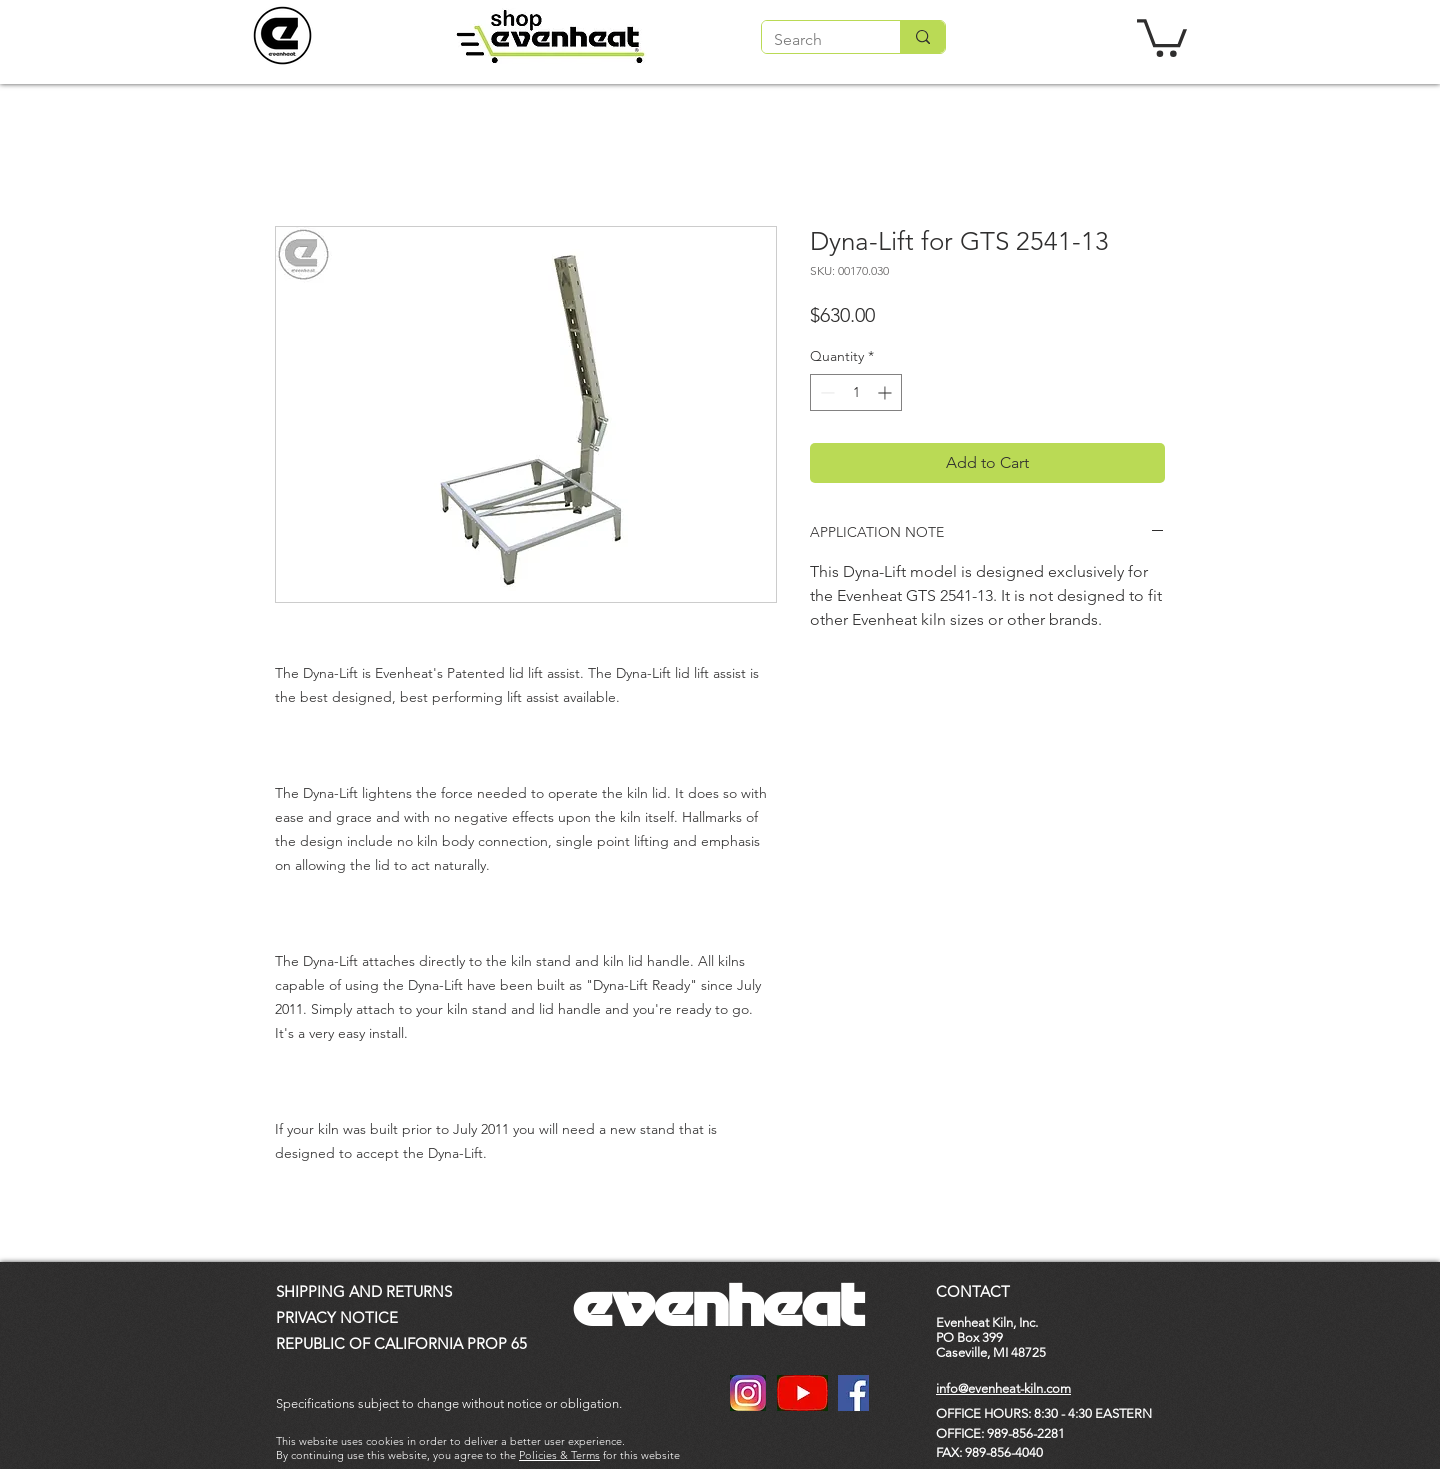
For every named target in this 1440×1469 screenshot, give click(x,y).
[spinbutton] (856, 392)
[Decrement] (825, 392)
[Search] (816, 40)
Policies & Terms (559, 1455)
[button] (1162, 36)
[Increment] (886, 392)
